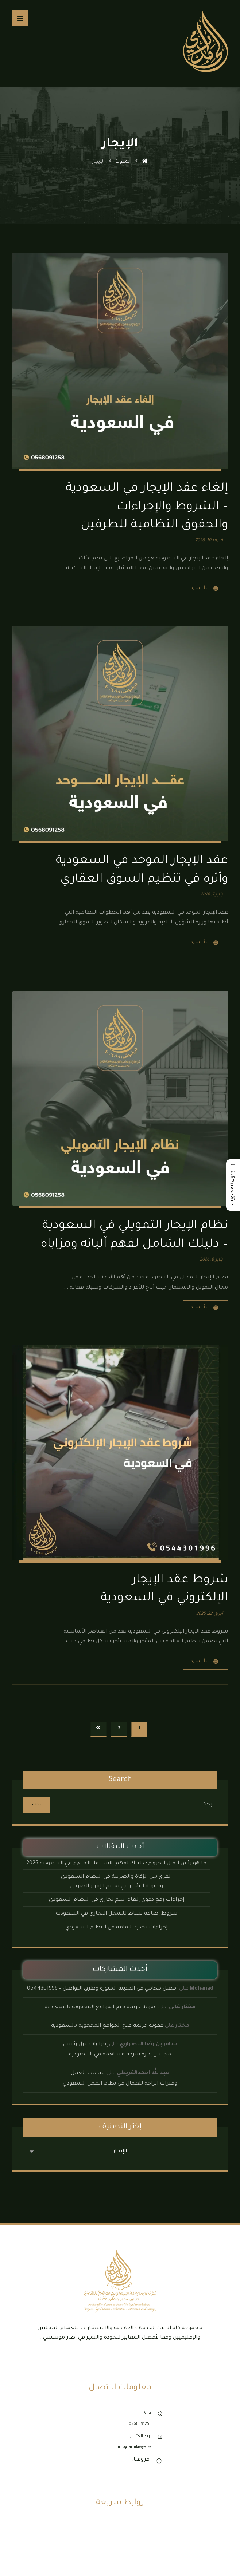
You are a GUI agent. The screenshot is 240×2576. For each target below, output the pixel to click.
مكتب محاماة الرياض (120, 2558)
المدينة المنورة (90, 2472)
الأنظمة (120, 2530)
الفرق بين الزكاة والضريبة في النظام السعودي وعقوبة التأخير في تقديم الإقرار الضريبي (116, 1883)
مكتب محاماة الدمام (120, 2549)
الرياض (131, 2472)
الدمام (114, 2472)
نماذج (120, 2539)
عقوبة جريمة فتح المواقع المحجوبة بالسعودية (100, 2009)
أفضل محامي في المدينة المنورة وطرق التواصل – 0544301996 (102, 1990)
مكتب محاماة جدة (120, 2568)
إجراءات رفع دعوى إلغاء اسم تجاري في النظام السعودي (116, 1901)
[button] (20, 18)
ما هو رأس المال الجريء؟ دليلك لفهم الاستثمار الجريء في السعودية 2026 (116, 1865)
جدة (146, 2472)
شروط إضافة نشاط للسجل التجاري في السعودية (116, 1915)
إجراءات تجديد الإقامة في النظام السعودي (116, 1929)
